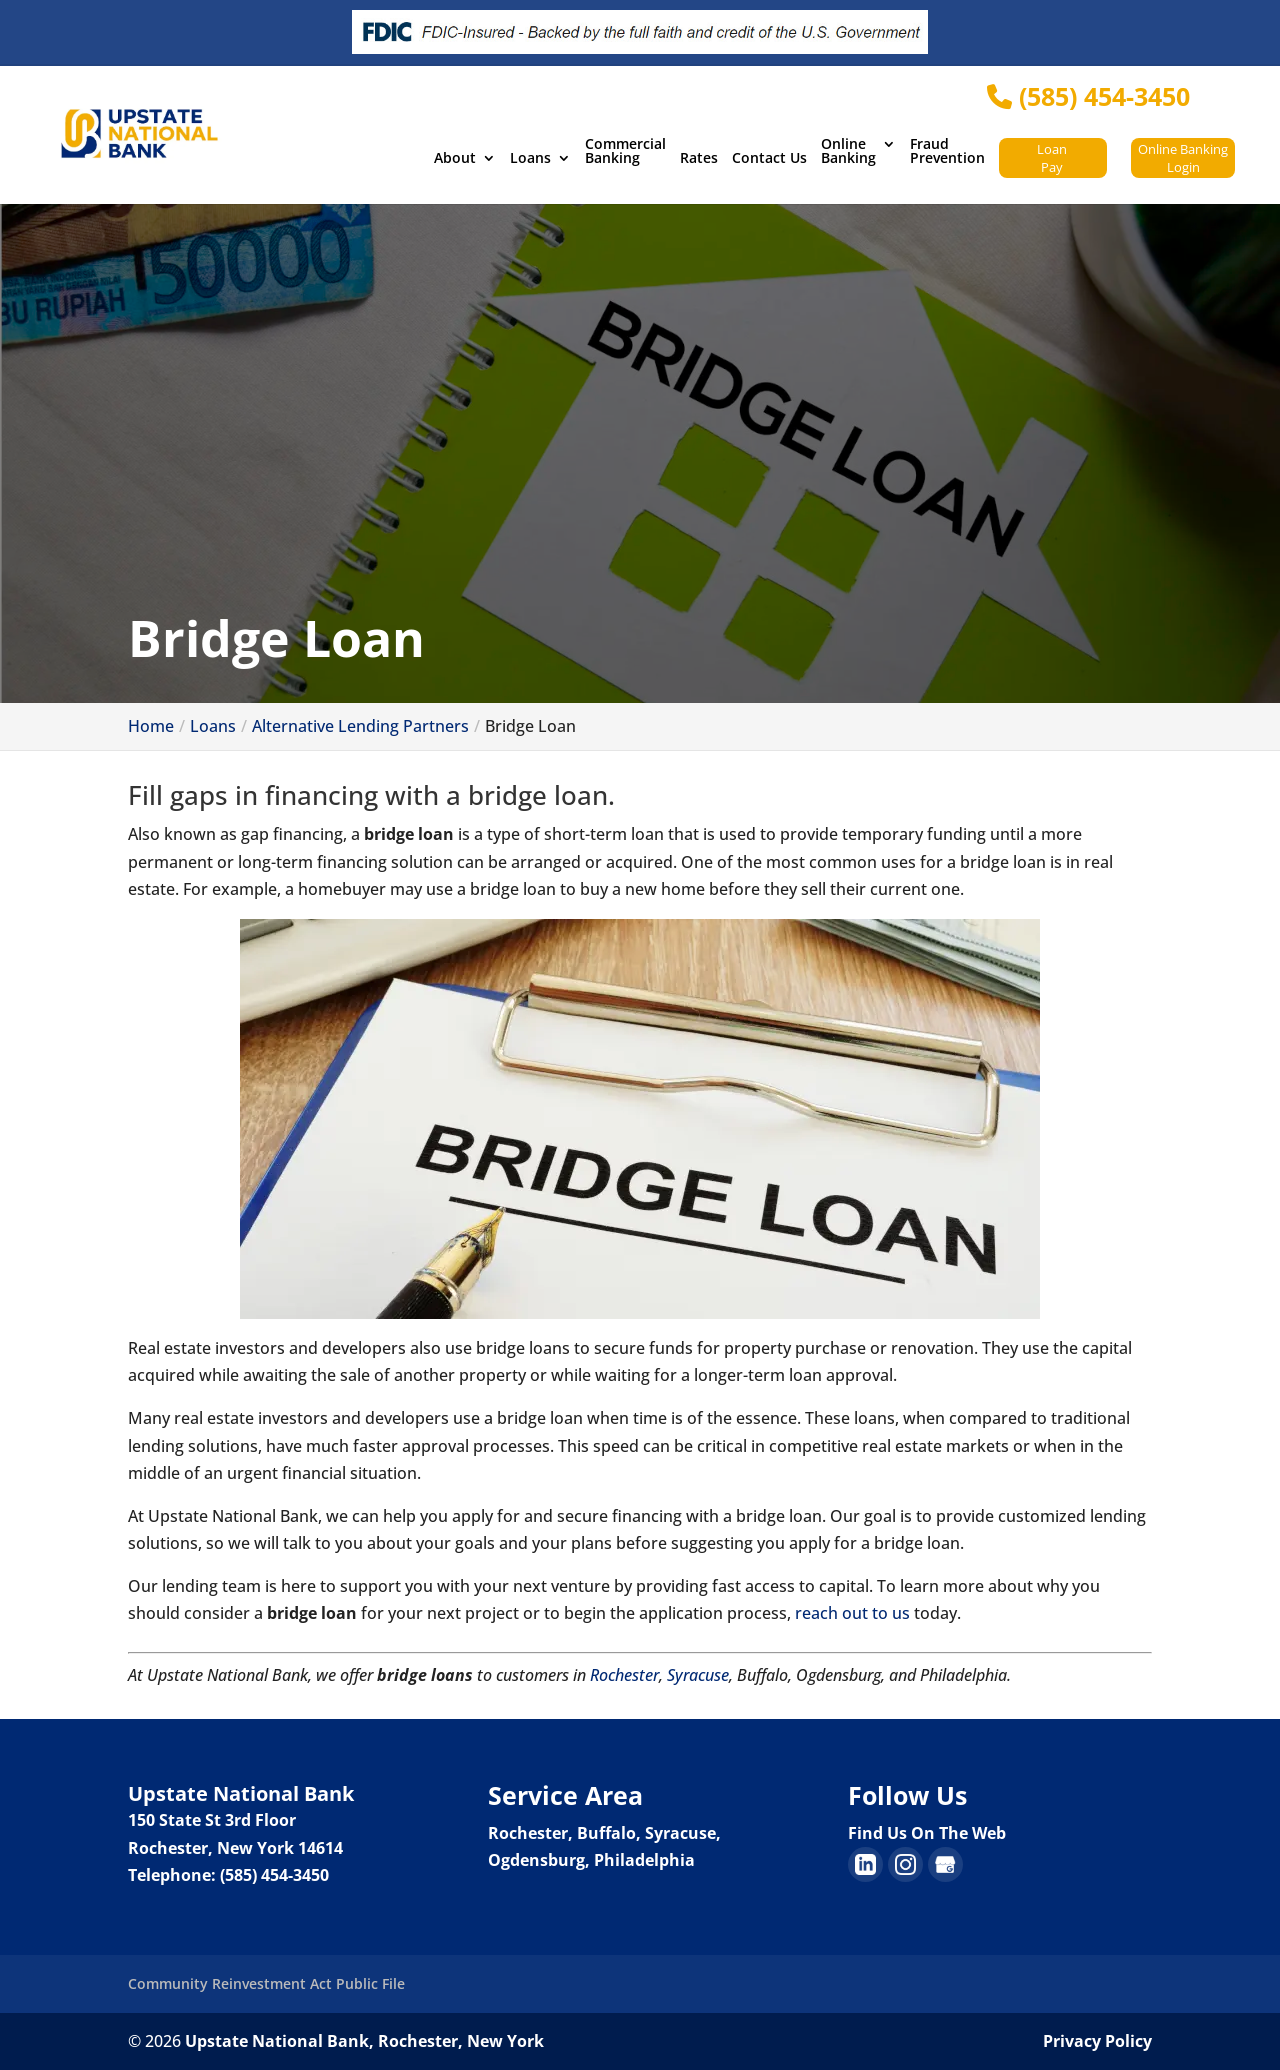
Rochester (624, 1675)
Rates (699, 159)
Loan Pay (1052, 158)
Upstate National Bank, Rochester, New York (364, 2041)
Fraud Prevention (947, 152)
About (455, 159)
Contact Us (769, 159)
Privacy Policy (1097, 2041)
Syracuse (698, 1675)
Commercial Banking (625, 152)
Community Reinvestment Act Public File (266, 1983)
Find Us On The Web (927, 1833)
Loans (530, 159)
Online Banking (848, 152)
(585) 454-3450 (1088, 96)
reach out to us (852, 1613)
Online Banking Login (1183, 158)
